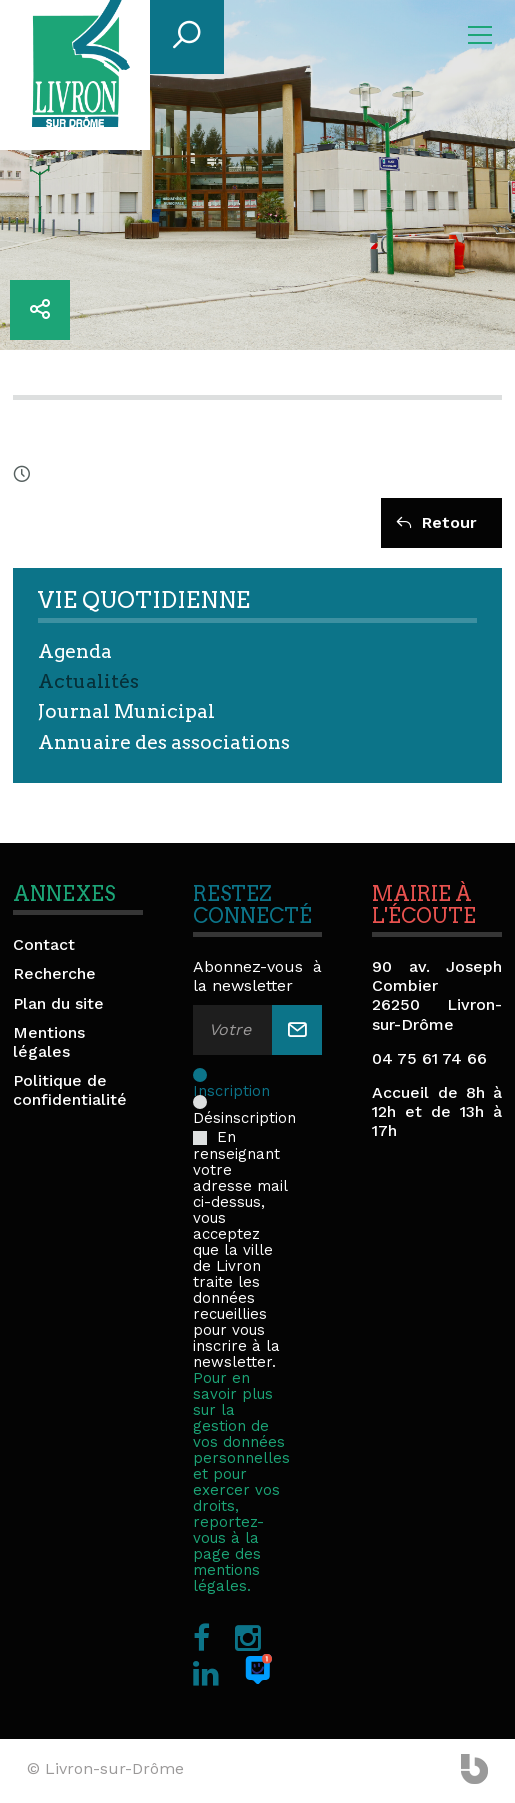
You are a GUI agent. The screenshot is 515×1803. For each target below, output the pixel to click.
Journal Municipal (126, 711)
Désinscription (244, 1101)
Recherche (54, 973)
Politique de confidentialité (70, 1090)
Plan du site (58, 1003)
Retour (436, 522)
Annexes (64, 894)
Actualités (88, 681)
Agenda (75, 651)
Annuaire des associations (164, 742)
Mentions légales (49, 1042)
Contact (44, 944)
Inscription (231, 1074)
